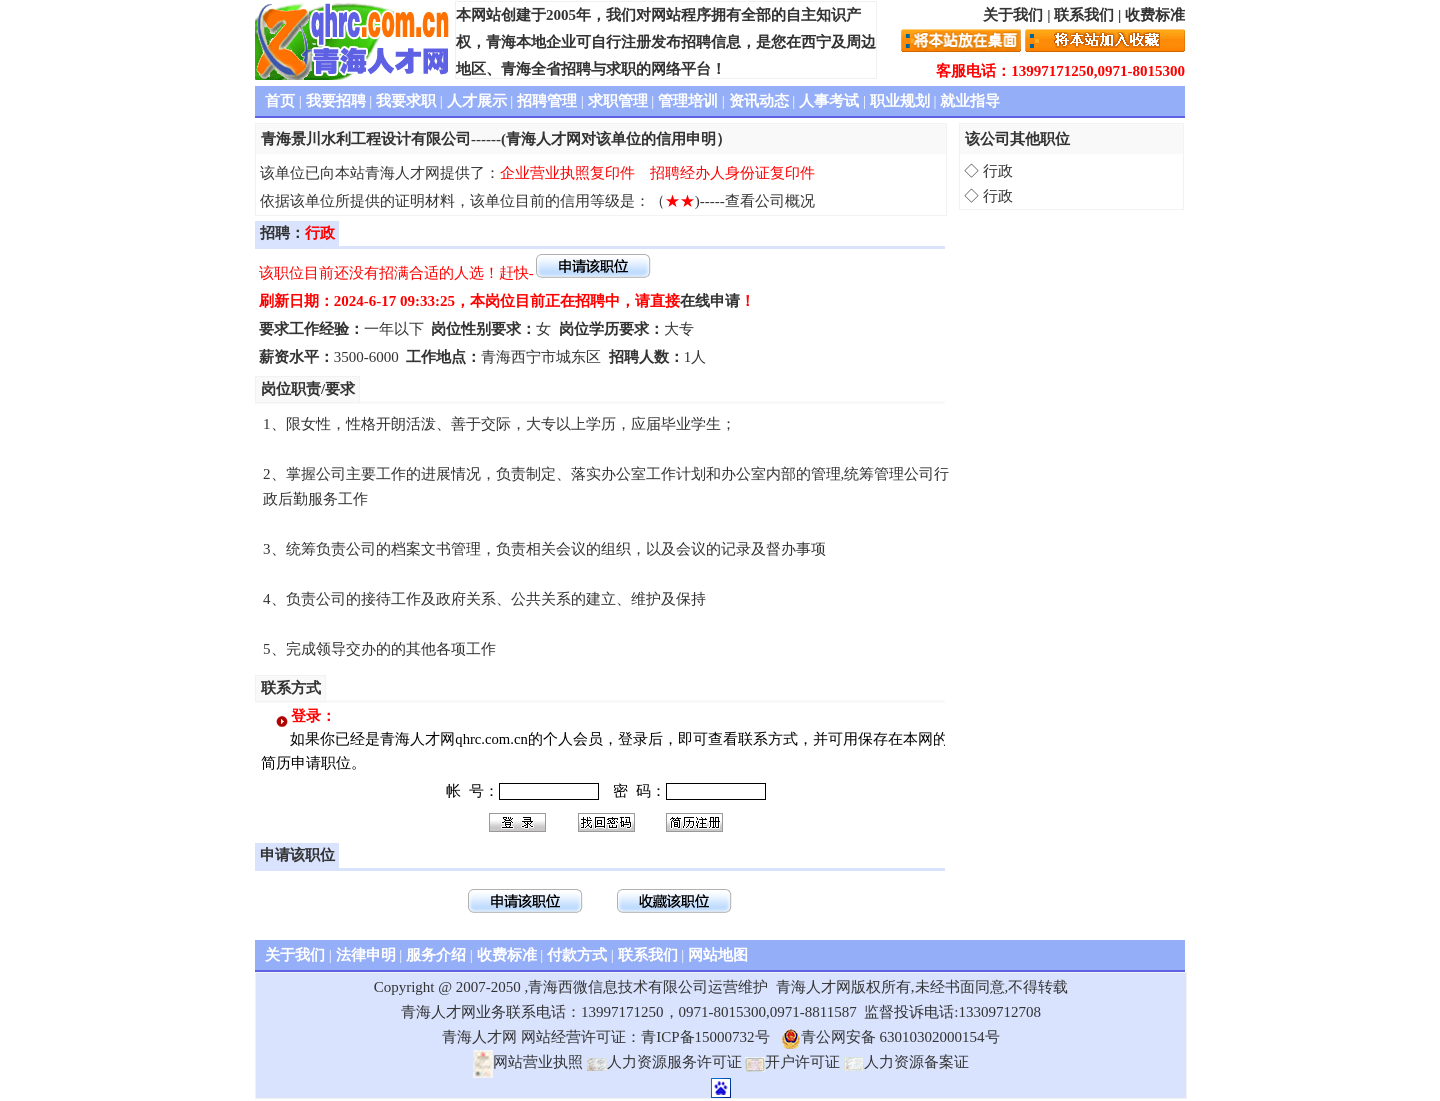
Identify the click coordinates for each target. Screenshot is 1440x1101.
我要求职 (406, 101)
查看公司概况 (770, 201)
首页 (280, 101)
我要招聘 (336, 101)
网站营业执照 (528, 1062)
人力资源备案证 (906, 1062)
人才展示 (477, 101)
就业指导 (970, 101)
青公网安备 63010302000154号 (890, 1037)
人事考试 (829, 101)
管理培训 (688, 101)
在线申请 (710, 301)
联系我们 (1084, 15)
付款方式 (577, 955)
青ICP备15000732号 (705, 1037)
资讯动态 (759, 101)
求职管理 (618, 101)
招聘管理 (547, 101)
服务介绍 (436, 955)
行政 (998, 171)
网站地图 (718, 955)
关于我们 (1013, 15)
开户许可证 (792, 1062)
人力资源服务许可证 (664, 1062)
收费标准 (1155, 15)
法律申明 (366, 955)
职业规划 (900, 101)
